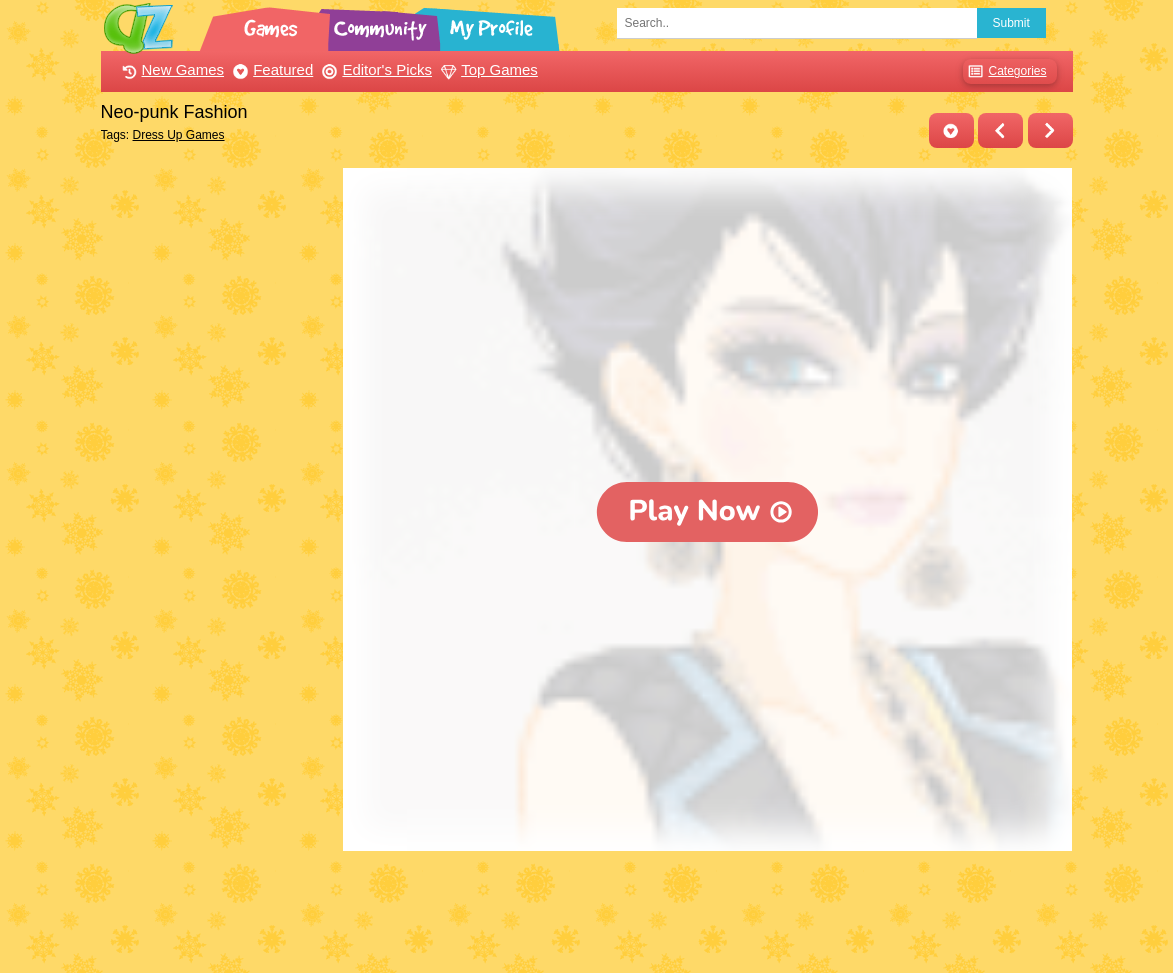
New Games (171, 69)
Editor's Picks (374, 69)
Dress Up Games (179, 135)
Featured (270, 69)
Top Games (487, 69)
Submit (1011, 23)
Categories (1004, 71)
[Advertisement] (217, 468)
